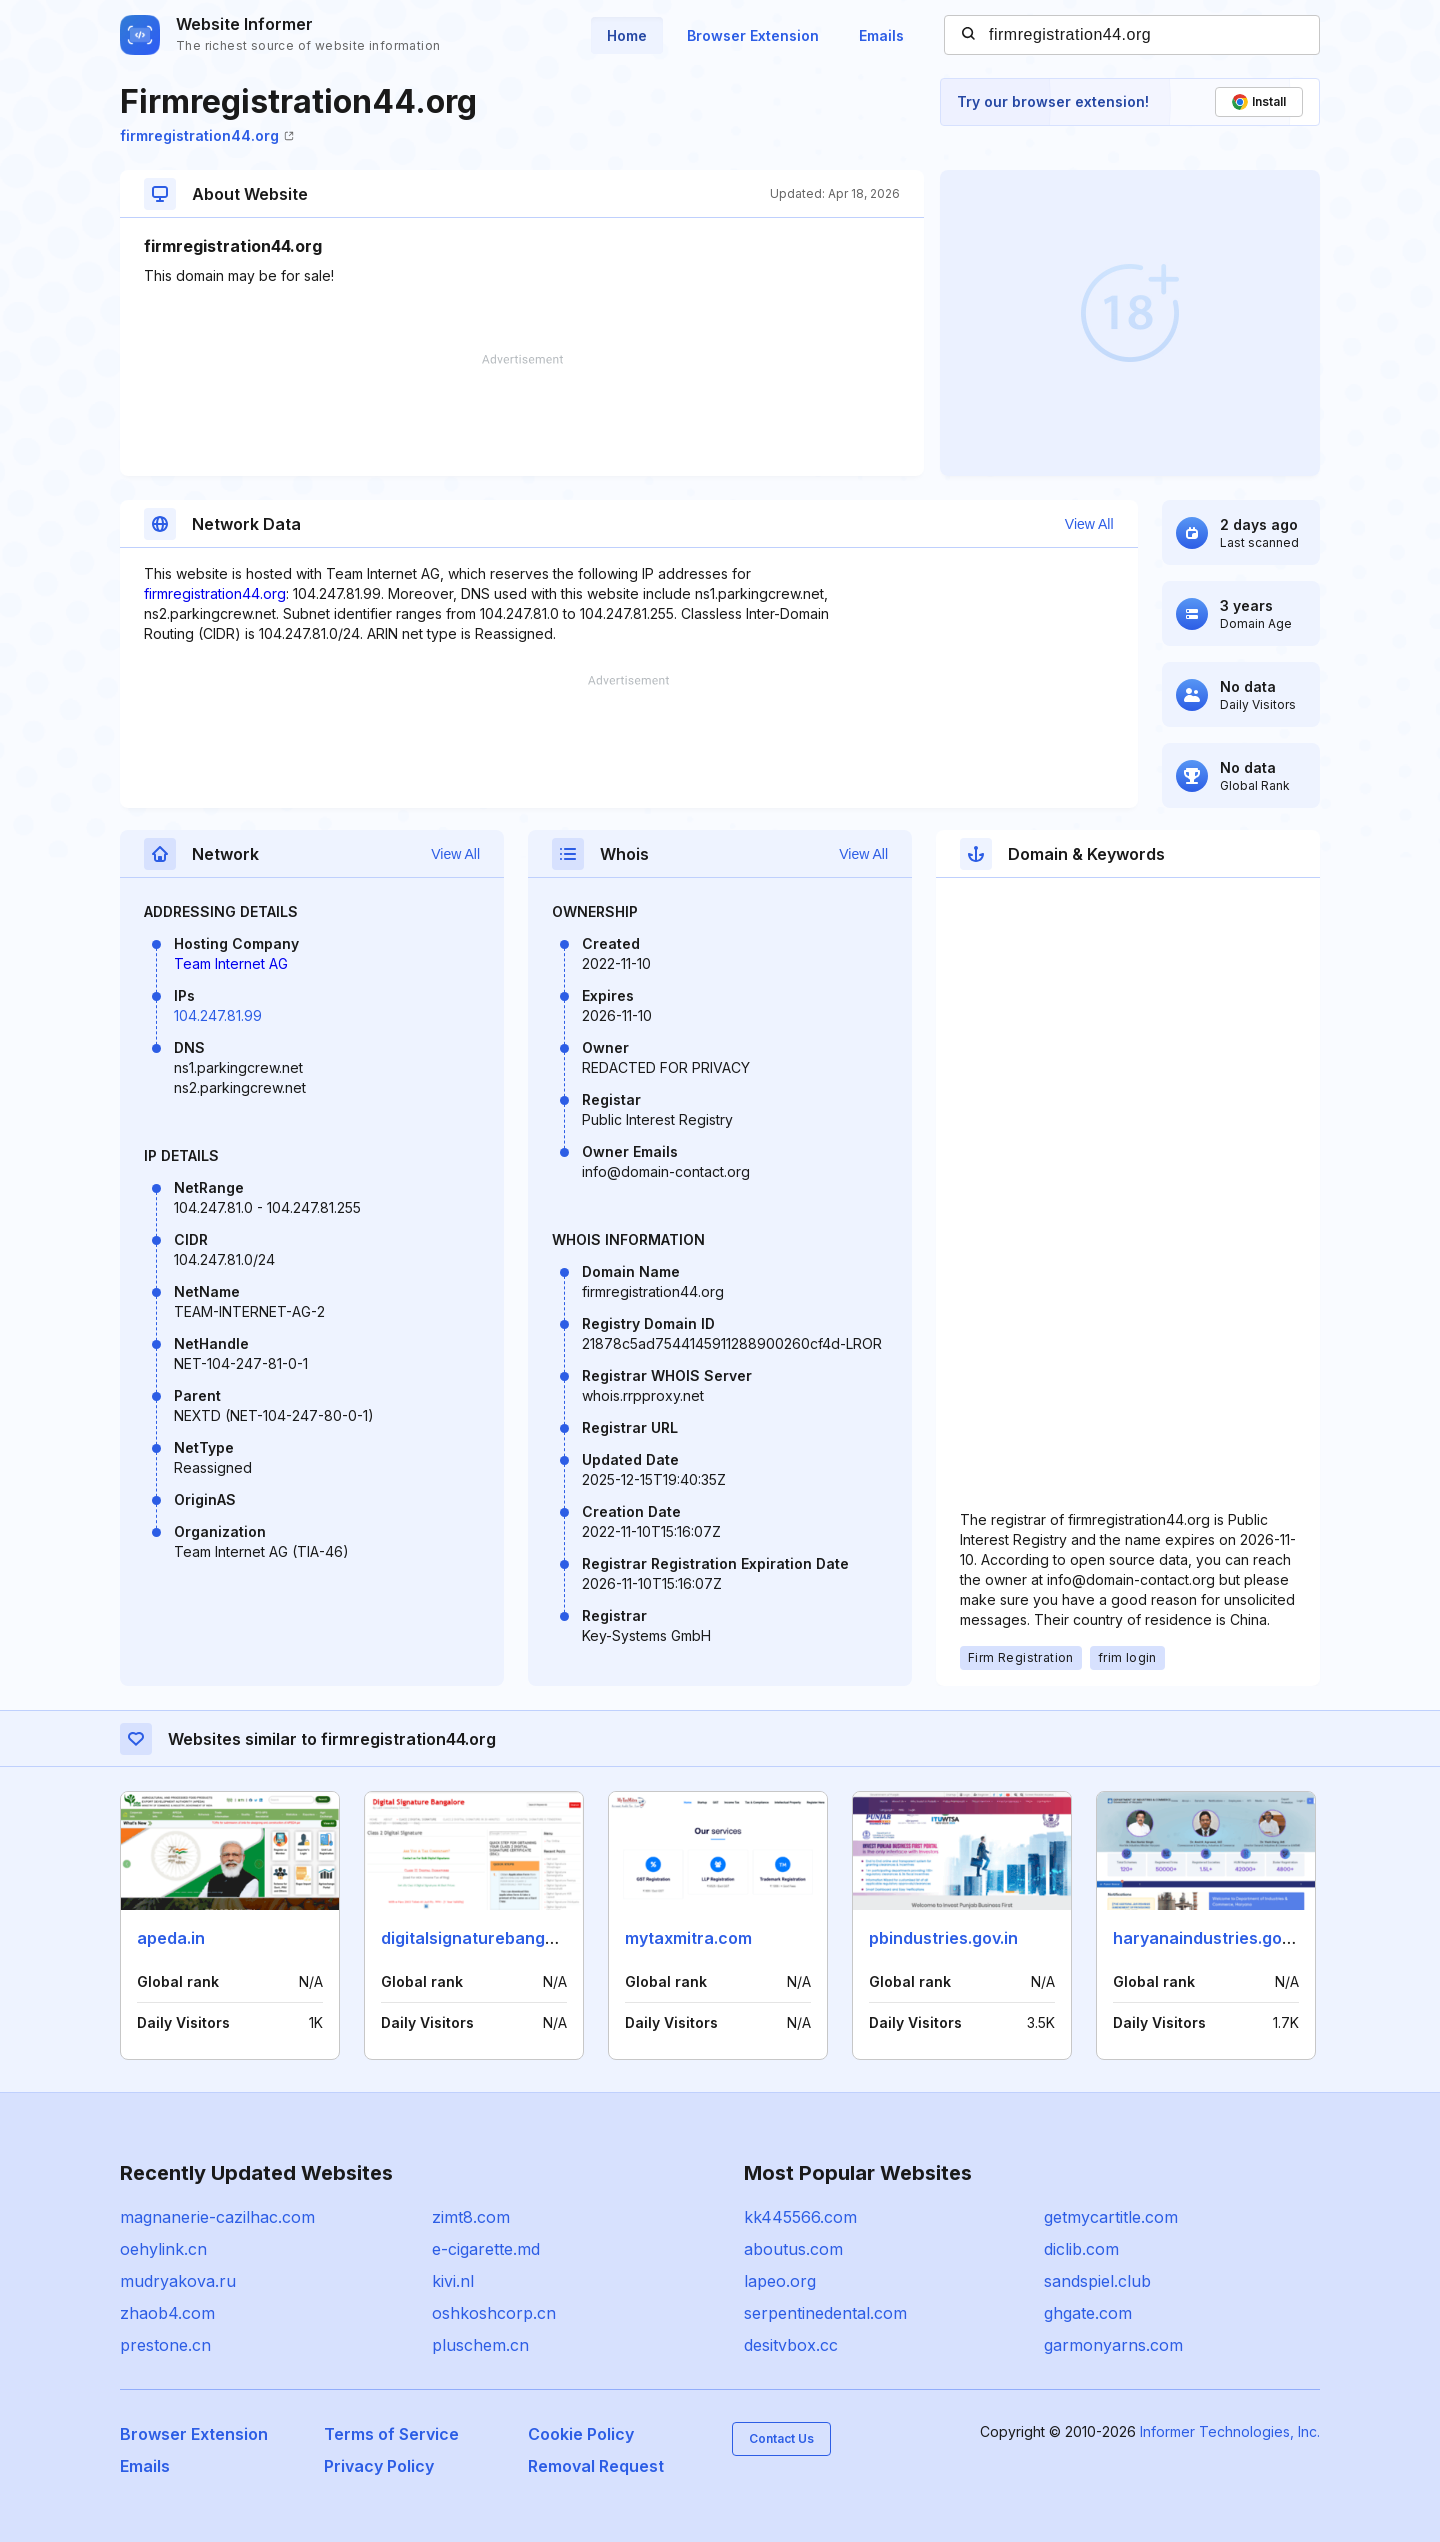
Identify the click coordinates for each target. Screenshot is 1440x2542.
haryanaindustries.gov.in (1210, 1938)
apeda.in (171, 1938)
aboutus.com (793, 2249)
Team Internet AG (231, 963)
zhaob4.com (167, 2313)
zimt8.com (471, 2217)
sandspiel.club (1097, 2281)
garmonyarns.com (1113, 2345)
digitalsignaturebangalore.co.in (504, 1938)
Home (627, 35)
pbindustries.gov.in (943, 1938)
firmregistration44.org (207, 135)
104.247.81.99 (218, 1015)
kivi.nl (453, 2281)
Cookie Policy (581, 2434)
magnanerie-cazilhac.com (217, 2217)
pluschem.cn (480, 2345)
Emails (881, 35)
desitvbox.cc (791, 2345)
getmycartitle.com (1111, 2217)
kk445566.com (800, 2217)
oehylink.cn (163, 2249)
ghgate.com (1088, 2313)
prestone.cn (165, 2345)
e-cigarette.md (486, 2249)
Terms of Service (391, 2434)
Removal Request (596, 2466)
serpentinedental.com (825, 2313)
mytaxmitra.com (688, 1938)
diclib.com (1081, 2249)
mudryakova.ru (178, 2281)
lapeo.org (780, 2281)
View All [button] (1089, 524)
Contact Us (781, 2438)
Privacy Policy (379, 2466)
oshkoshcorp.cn (494, 2313)
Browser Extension (753, 35)
